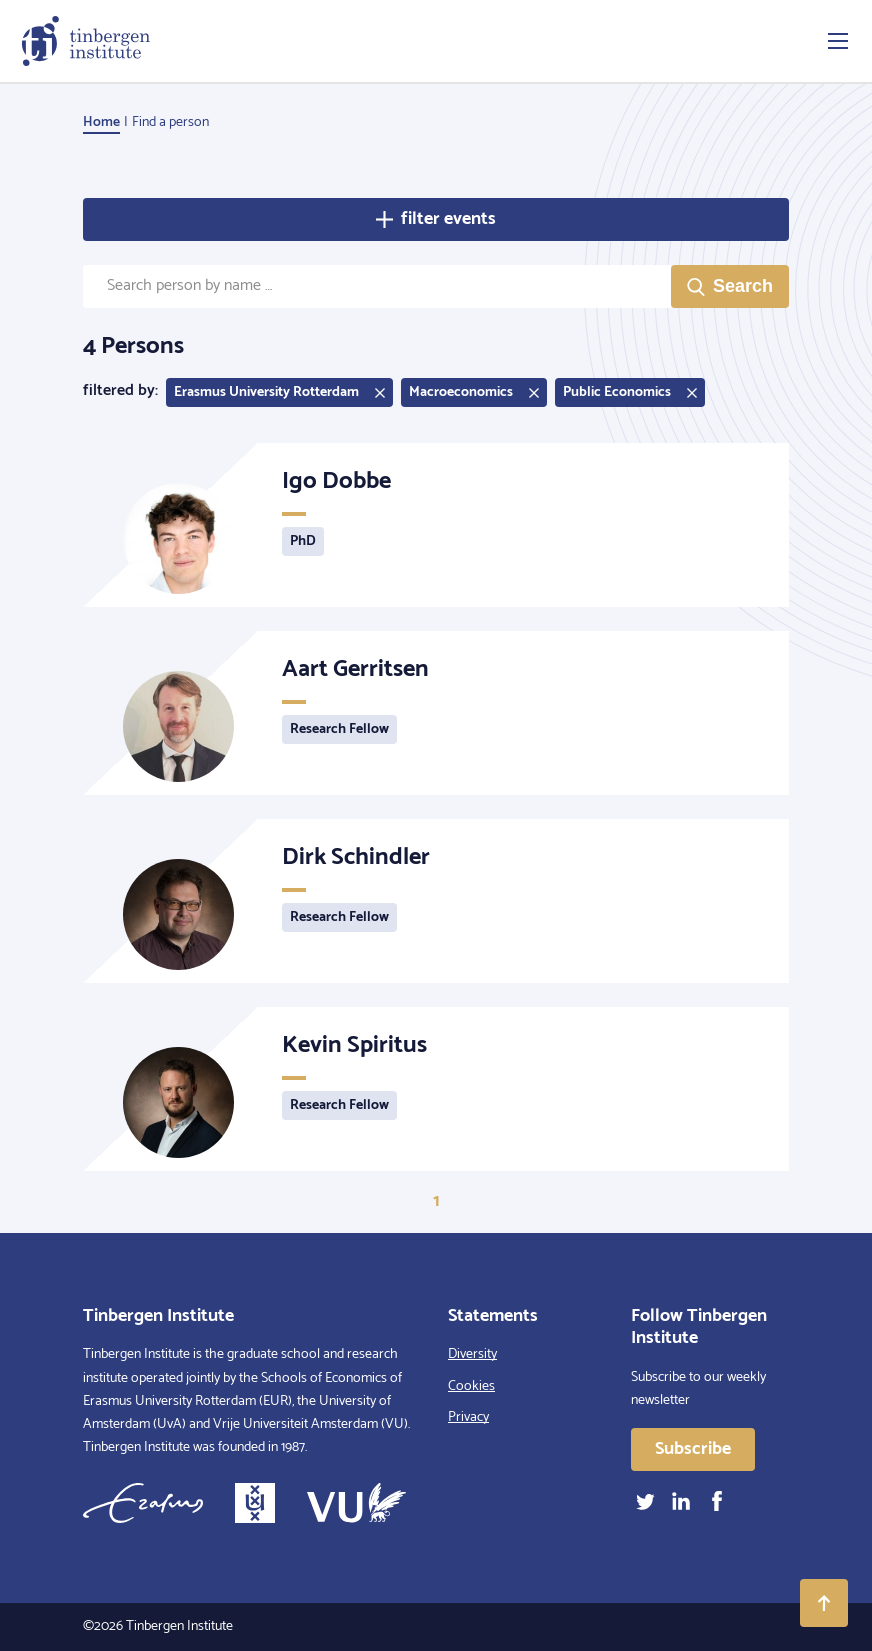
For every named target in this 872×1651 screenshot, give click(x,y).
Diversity (472, 1354)
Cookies (471, 1386)
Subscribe (693, 1449)
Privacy (468, 1417)
